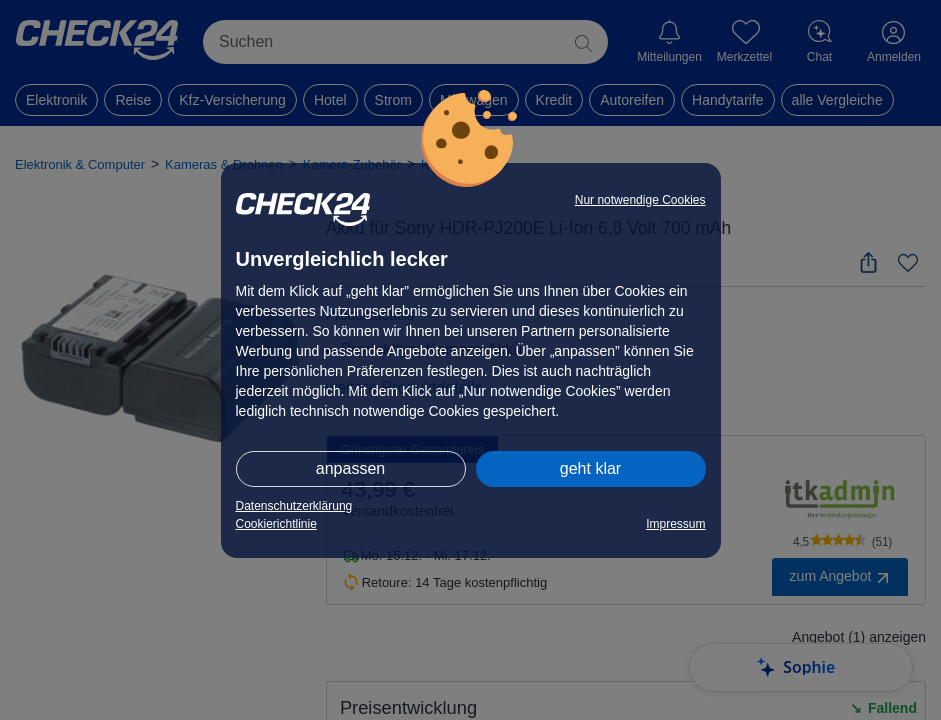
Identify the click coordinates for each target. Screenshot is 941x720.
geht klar (590, 468)
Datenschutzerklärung (294, 506)
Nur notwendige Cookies (640, 200)
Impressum (675, 524)
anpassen (350, 468)
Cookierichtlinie (276, 524)
